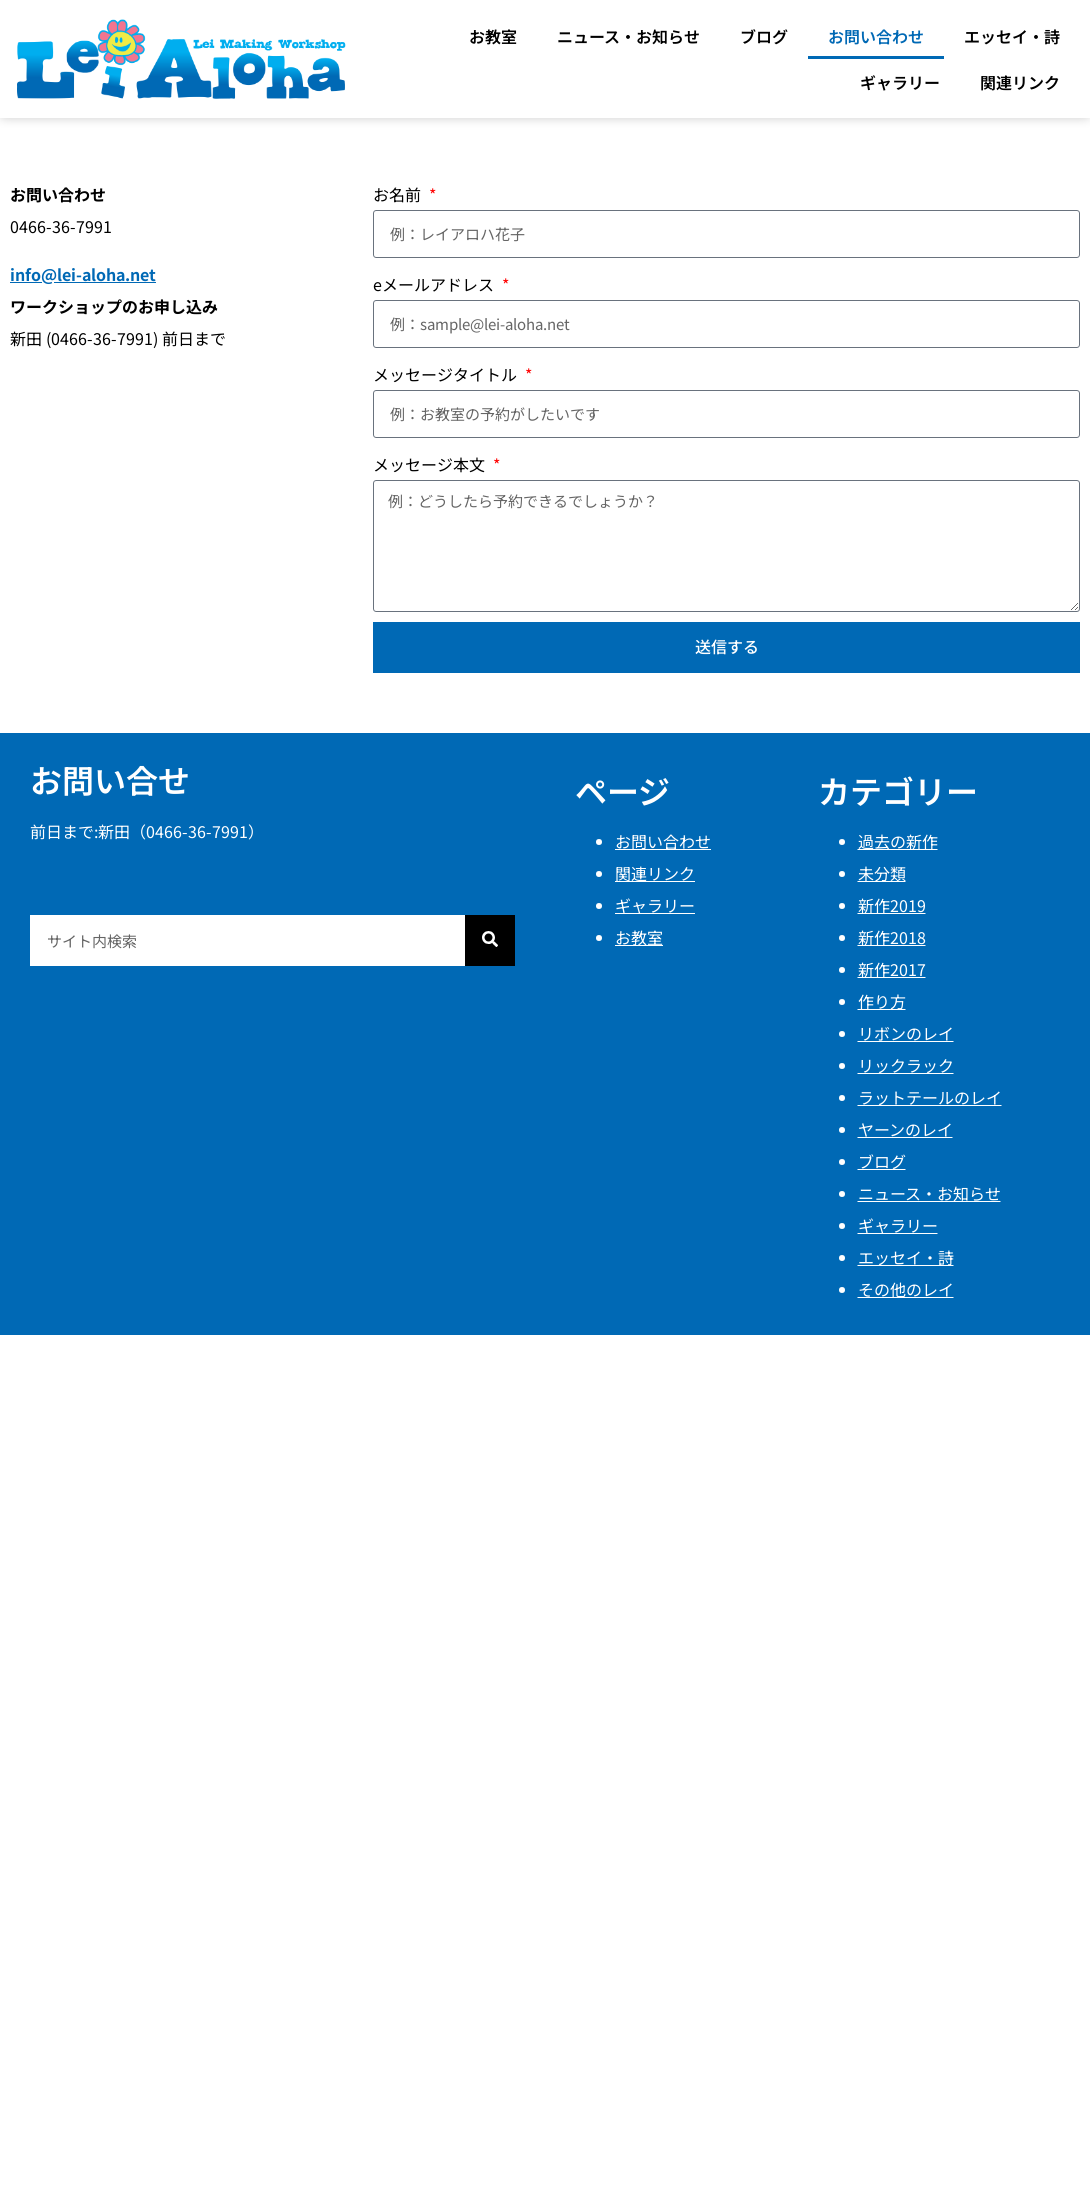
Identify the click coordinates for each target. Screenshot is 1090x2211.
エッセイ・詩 (1012, 36)
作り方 (882, 1001)
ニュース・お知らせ (628, 36)
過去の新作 (898, 841)
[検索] (490, 940)
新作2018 (892, 937)
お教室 (493, 36)
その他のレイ (906, 1289)
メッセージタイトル (447, 374)
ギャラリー (900, 82)
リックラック (906, 1065)
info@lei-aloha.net (83, 274)
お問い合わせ (876, 36)
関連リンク (1020, 82)
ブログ (764, 36)
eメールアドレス (435, 284)
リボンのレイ (906, 1033)
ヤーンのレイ (905, 1129)
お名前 (399, 194)
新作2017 (892, 969)
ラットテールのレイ (930, 1097)
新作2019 (892, 905)
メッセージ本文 (431, 464)
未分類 (882, 873)
